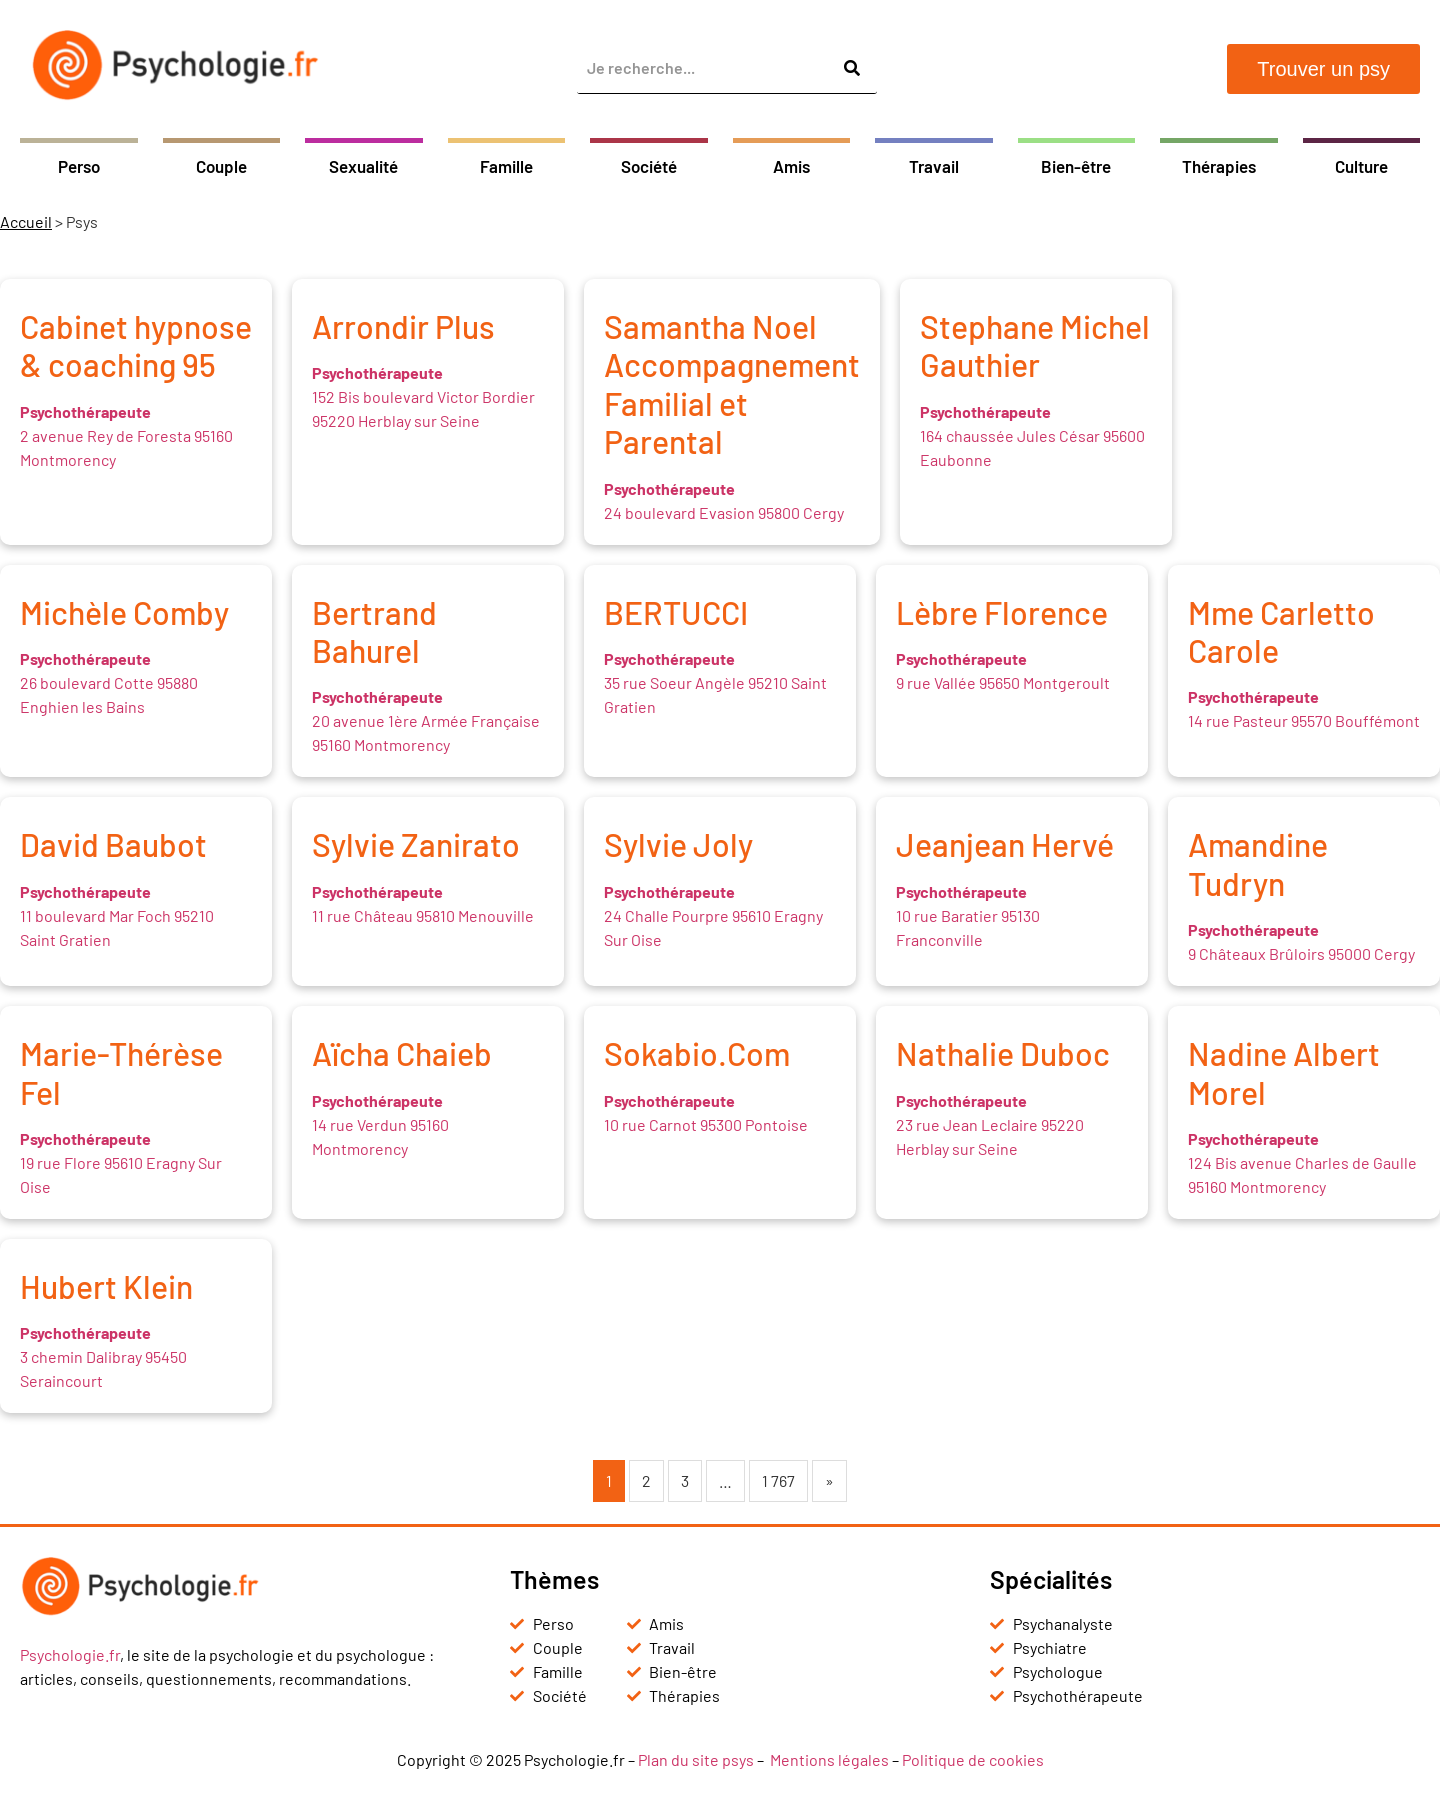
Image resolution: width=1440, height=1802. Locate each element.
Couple (221, 166)
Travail (934, 166)
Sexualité (363, 166)
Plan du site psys (696, 1759)
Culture (1361, 166)
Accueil (26, 221)
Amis (791, 166)
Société (649, 166)
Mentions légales (829, 1759)
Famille (506, 166)
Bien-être (1076, 166)
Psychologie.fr (70, 1654)
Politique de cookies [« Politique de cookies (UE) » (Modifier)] (973, 1759)
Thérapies (1219, 166)
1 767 (778, 1480)
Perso (79, 166)
